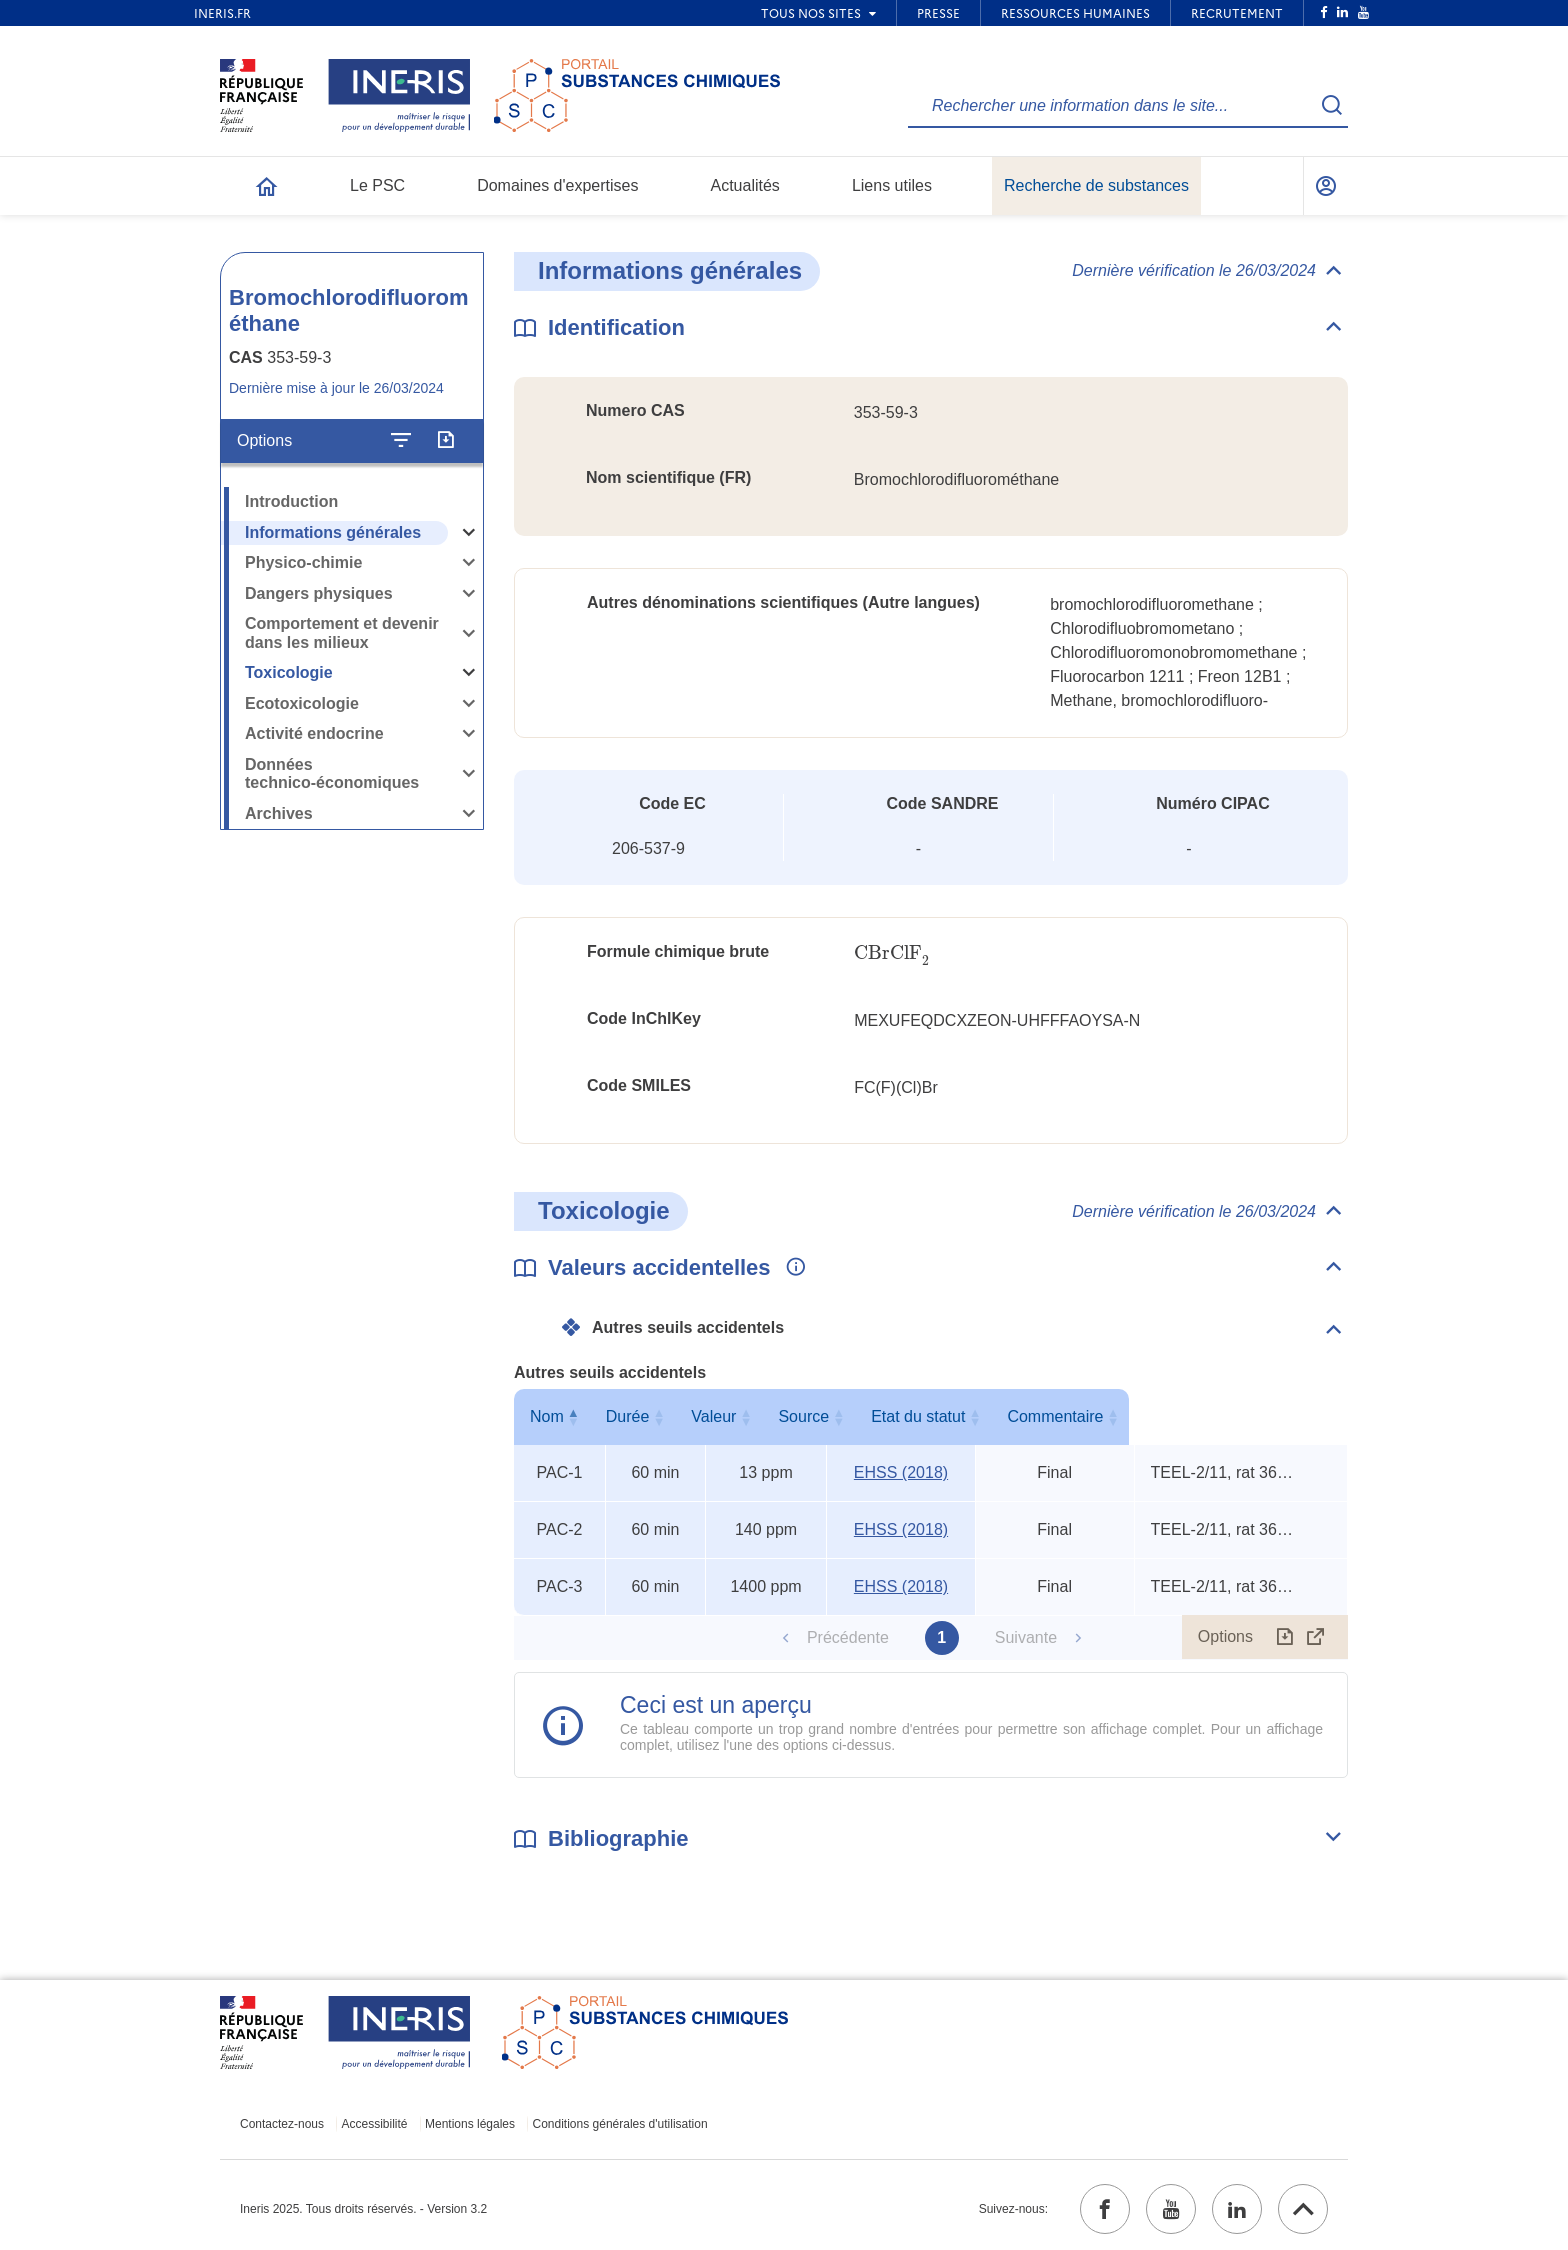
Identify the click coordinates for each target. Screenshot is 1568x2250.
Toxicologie (289, 672)
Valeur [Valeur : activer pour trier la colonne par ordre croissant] (761, 1416)
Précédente (848, 1637)
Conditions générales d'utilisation (620, 2124)
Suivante (1026, 1637)
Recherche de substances (1096, 185)
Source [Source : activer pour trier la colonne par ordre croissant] (897, 1416)
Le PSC (377, 185)
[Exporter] (445, 441)
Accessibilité (375, 2124)
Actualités (745, 185)
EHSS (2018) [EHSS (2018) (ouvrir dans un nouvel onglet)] (901, 1472)
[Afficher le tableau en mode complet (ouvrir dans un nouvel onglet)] (1316, 1637)
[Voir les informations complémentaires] (791, 1268)
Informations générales (333, 532)
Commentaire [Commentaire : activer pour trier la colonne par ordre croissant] (1236, 1416)
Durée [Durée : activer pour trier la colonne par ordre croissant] (652, 1416)
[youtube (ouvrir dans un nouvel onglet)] (1171, 2209)
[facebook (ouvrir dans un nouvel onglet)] (1105, 2209)
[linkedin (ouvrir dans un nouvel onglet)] (1237, 2209)
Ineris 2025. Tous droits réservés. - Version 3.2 (363, 2209)
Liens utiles (892, 185)
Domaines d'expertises (557, 185)
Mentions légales (470, 2124)
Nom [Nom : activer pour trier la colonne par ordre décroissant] (555, 1416)
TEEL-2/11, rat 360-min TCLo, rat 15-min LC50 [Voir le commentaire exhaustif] (1226, 1472)
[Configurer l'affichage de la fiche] (401, 441)
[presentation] (892, 953)
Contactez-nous (282, 2124)
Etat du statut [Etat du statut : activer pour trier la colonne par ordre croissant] (1050, 1416)
